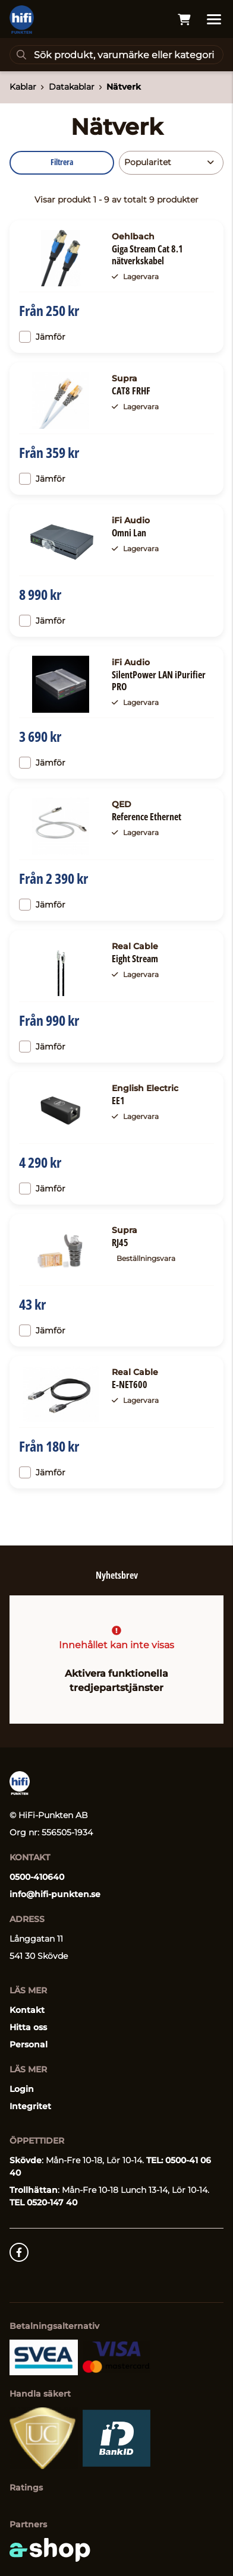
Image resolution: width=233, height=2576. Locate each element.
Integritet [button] (30, 2106)
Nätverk (123, 86)
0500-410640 (37, 1877)
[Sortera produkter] (171, 163)
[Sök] (116, 54)
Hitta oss (28, 2027)
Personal (29, 2044)
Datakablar (72, 86)
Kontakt (27, 2010)
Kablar (23, 86)
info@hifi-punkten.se (55, 1894)
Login (22, 2089)
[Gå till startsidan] (22, 19)
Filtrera (62, 161)
